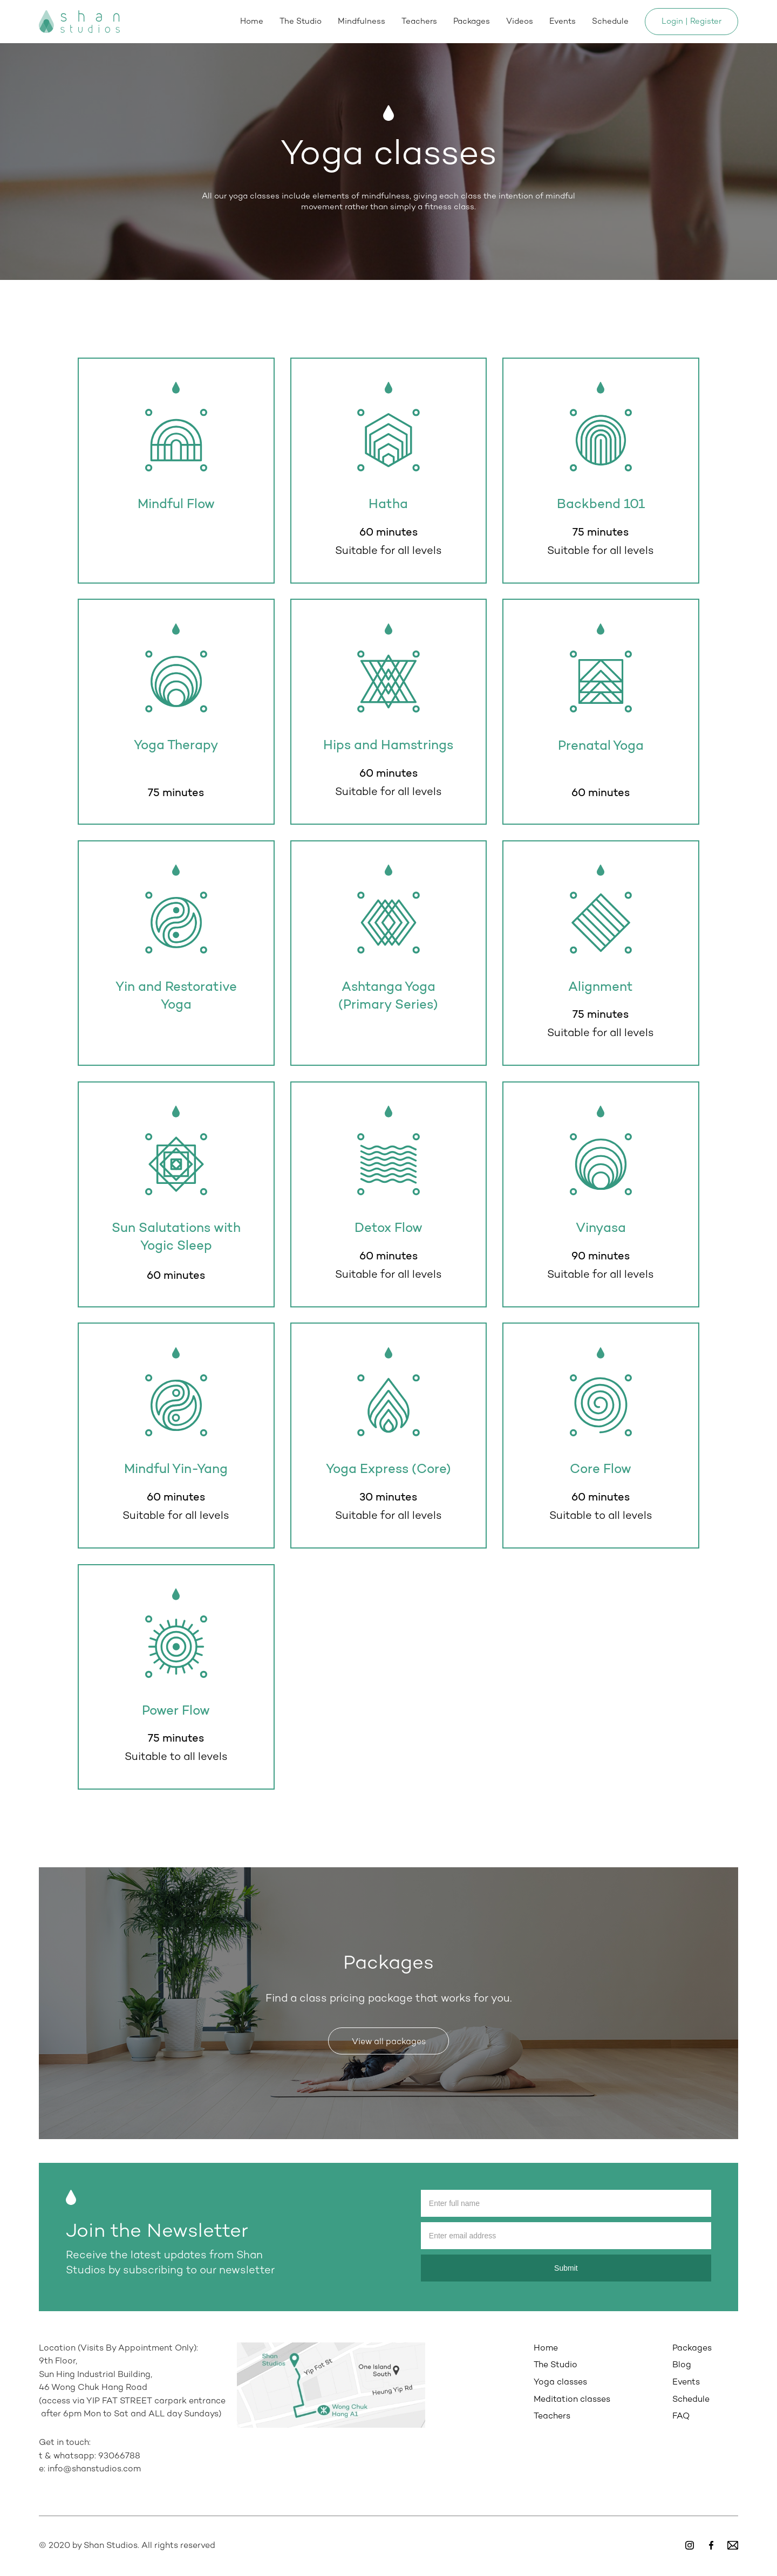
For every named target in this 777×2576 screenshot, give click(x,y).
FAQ (681, 2416)
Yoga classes (560, 2383)
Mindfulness (361, 21)
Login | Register (691, 21)
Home (251, 21)
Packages (471, 21)
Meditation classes (572, 2400)
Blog (681, 2365)
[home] (79, 21)
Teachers (419, 21)
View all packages (389, 2042)
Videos (519, 21)
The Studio (301, 21)
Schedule (610, 21)
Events (562, 21)
